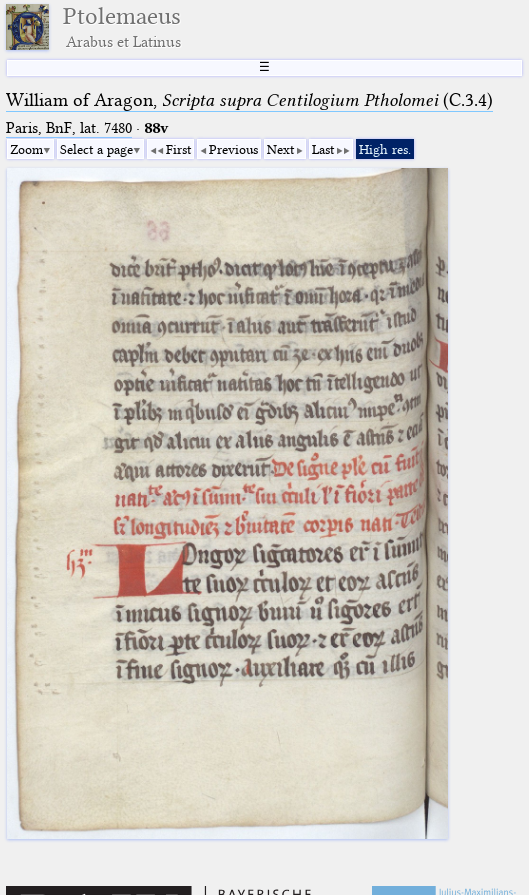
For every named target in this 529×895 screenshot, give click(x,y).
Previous (233, 149)
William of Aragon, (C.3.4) (249, 100)
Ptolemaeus (122, 27)
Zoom (26, 149)
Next (280, 149)
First (178, 149)
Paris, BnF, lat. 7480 (69, 128)
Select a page (96, 149)
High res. (385, 149)
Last (323, 149)
